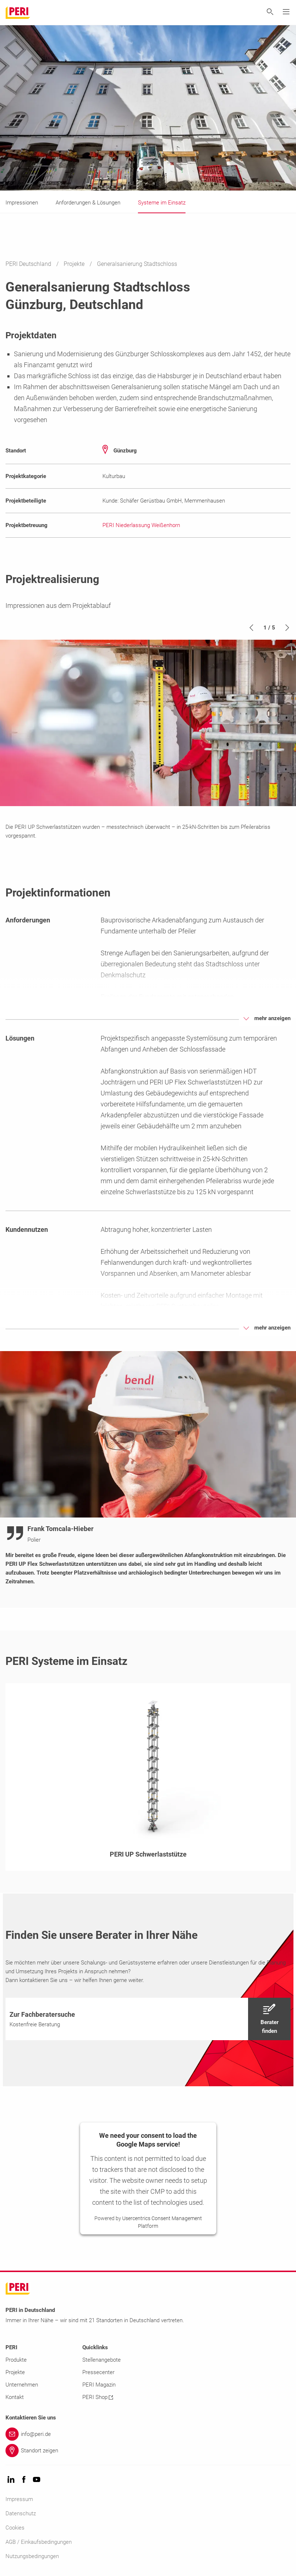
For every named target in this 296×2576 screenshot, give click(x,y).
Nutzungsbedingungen (32, 2556)
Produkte (16, 2360)
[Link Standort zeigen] (148, 2450)
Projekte (75, 263)
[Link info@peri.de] (148, 2434)
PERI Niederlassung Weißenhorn (141, 525)
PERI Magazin (99, 2384)
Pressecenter (98, 2372)
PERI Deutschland (29, 263)
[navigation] (148, 2019)
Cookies (15, 2527)
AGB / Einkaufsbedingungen (38, 2542)
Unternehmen (21, 2384)
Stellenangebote (101, 2360)
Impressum (19, 2499)
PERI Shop (97, 2397)
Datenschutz (20, 2513)
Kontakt (14, 2397)
